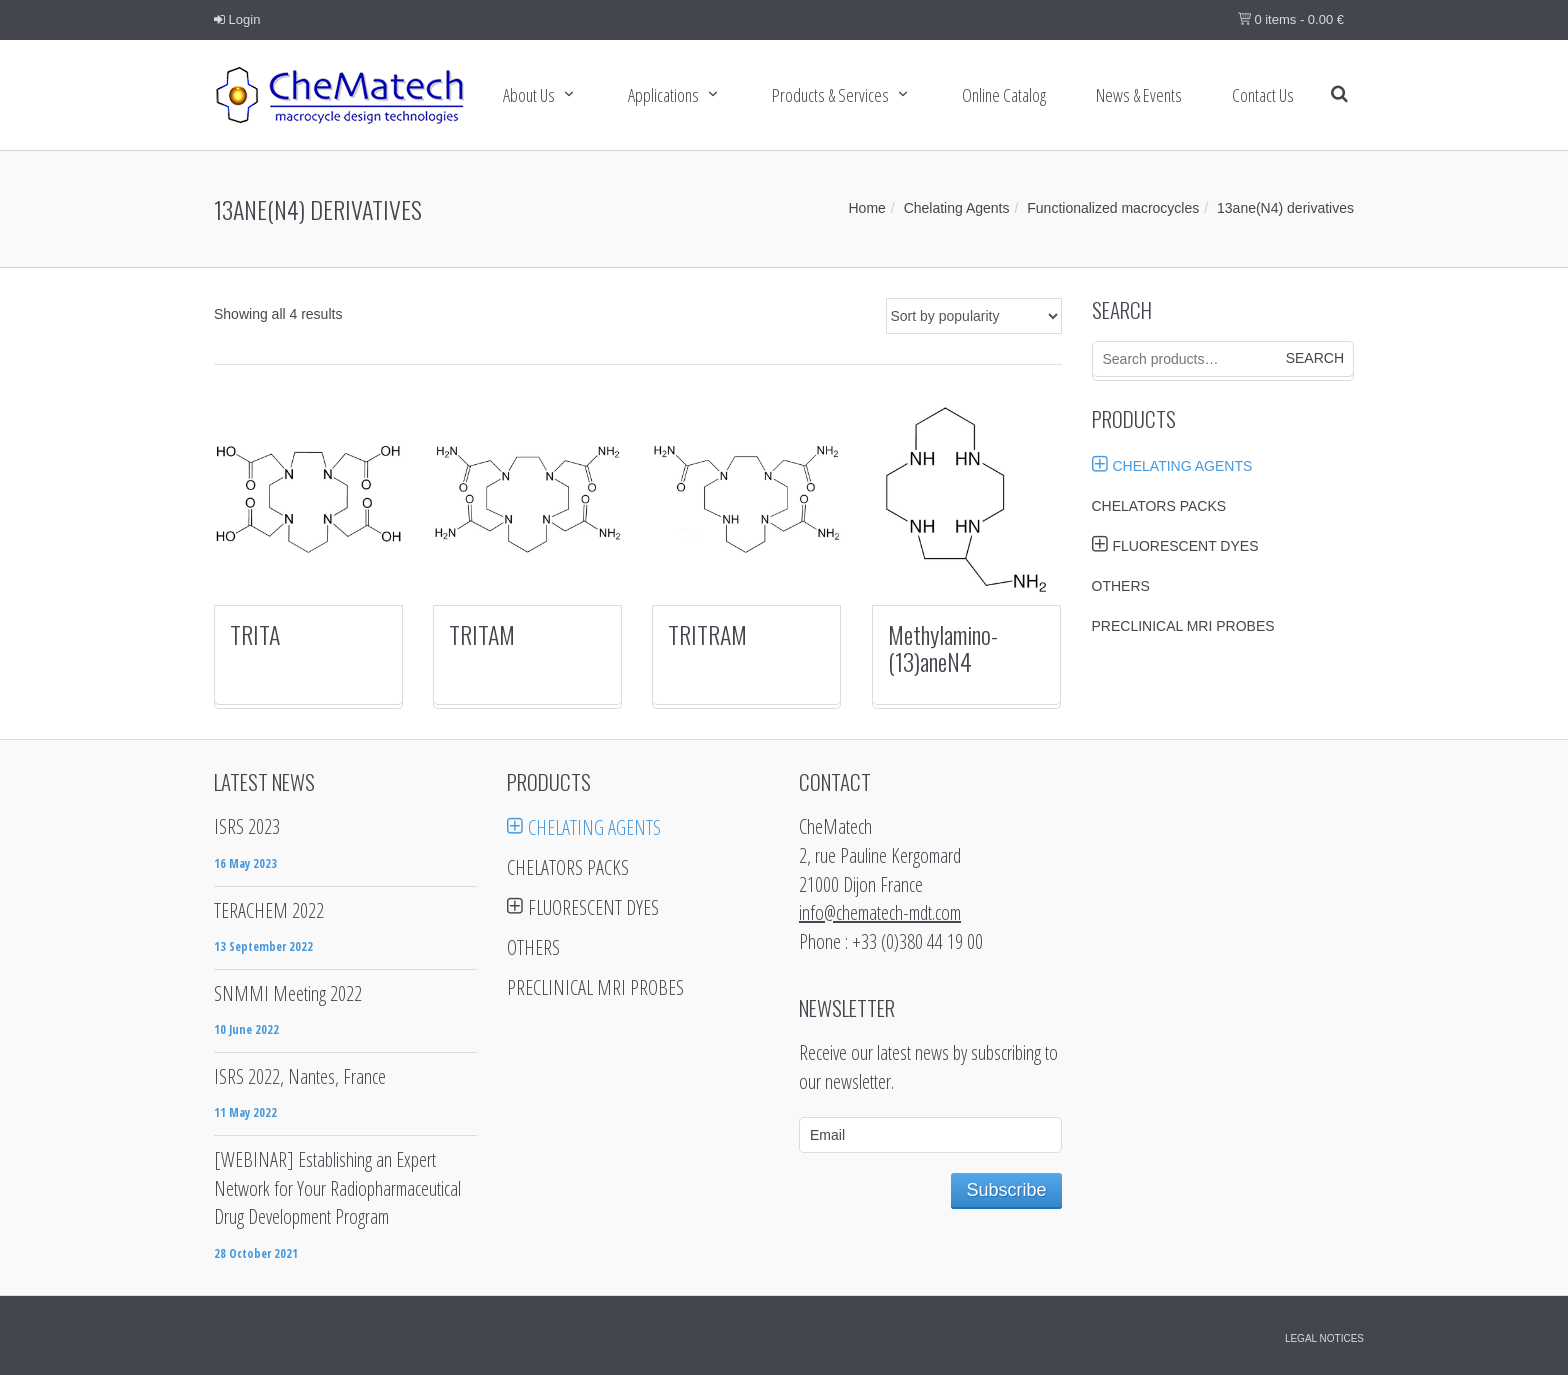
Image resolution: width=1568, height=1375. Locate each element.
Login (237, 19)
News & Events (1139, 95)
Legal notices (1324, 1338)
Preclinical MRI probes (1183, 626)
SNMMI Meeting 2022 (288, 993)
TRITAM (482, 634)
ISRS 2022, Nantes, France (300, 1076)
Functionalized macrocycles (1113, 208)
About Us (529, 95)
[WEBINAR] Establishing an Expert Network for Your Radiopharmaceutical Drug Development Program (337, 1188)
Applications (663, 95)
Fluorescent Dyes (1186, 546)
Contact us (1263, 95)
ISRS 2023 (247, 826)
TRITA (255, 634)
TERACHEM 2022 (269, 910)
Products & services (830, 95)
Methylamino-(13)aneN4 (943, 647)
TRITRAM (707, 634)
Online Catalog (1004, 95)
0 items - (1291, 19)
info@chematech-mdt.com (880, 912)
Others (1121, 586)
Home (867, 208)
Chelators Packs (1159, 506)
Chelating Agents (957, 208)
